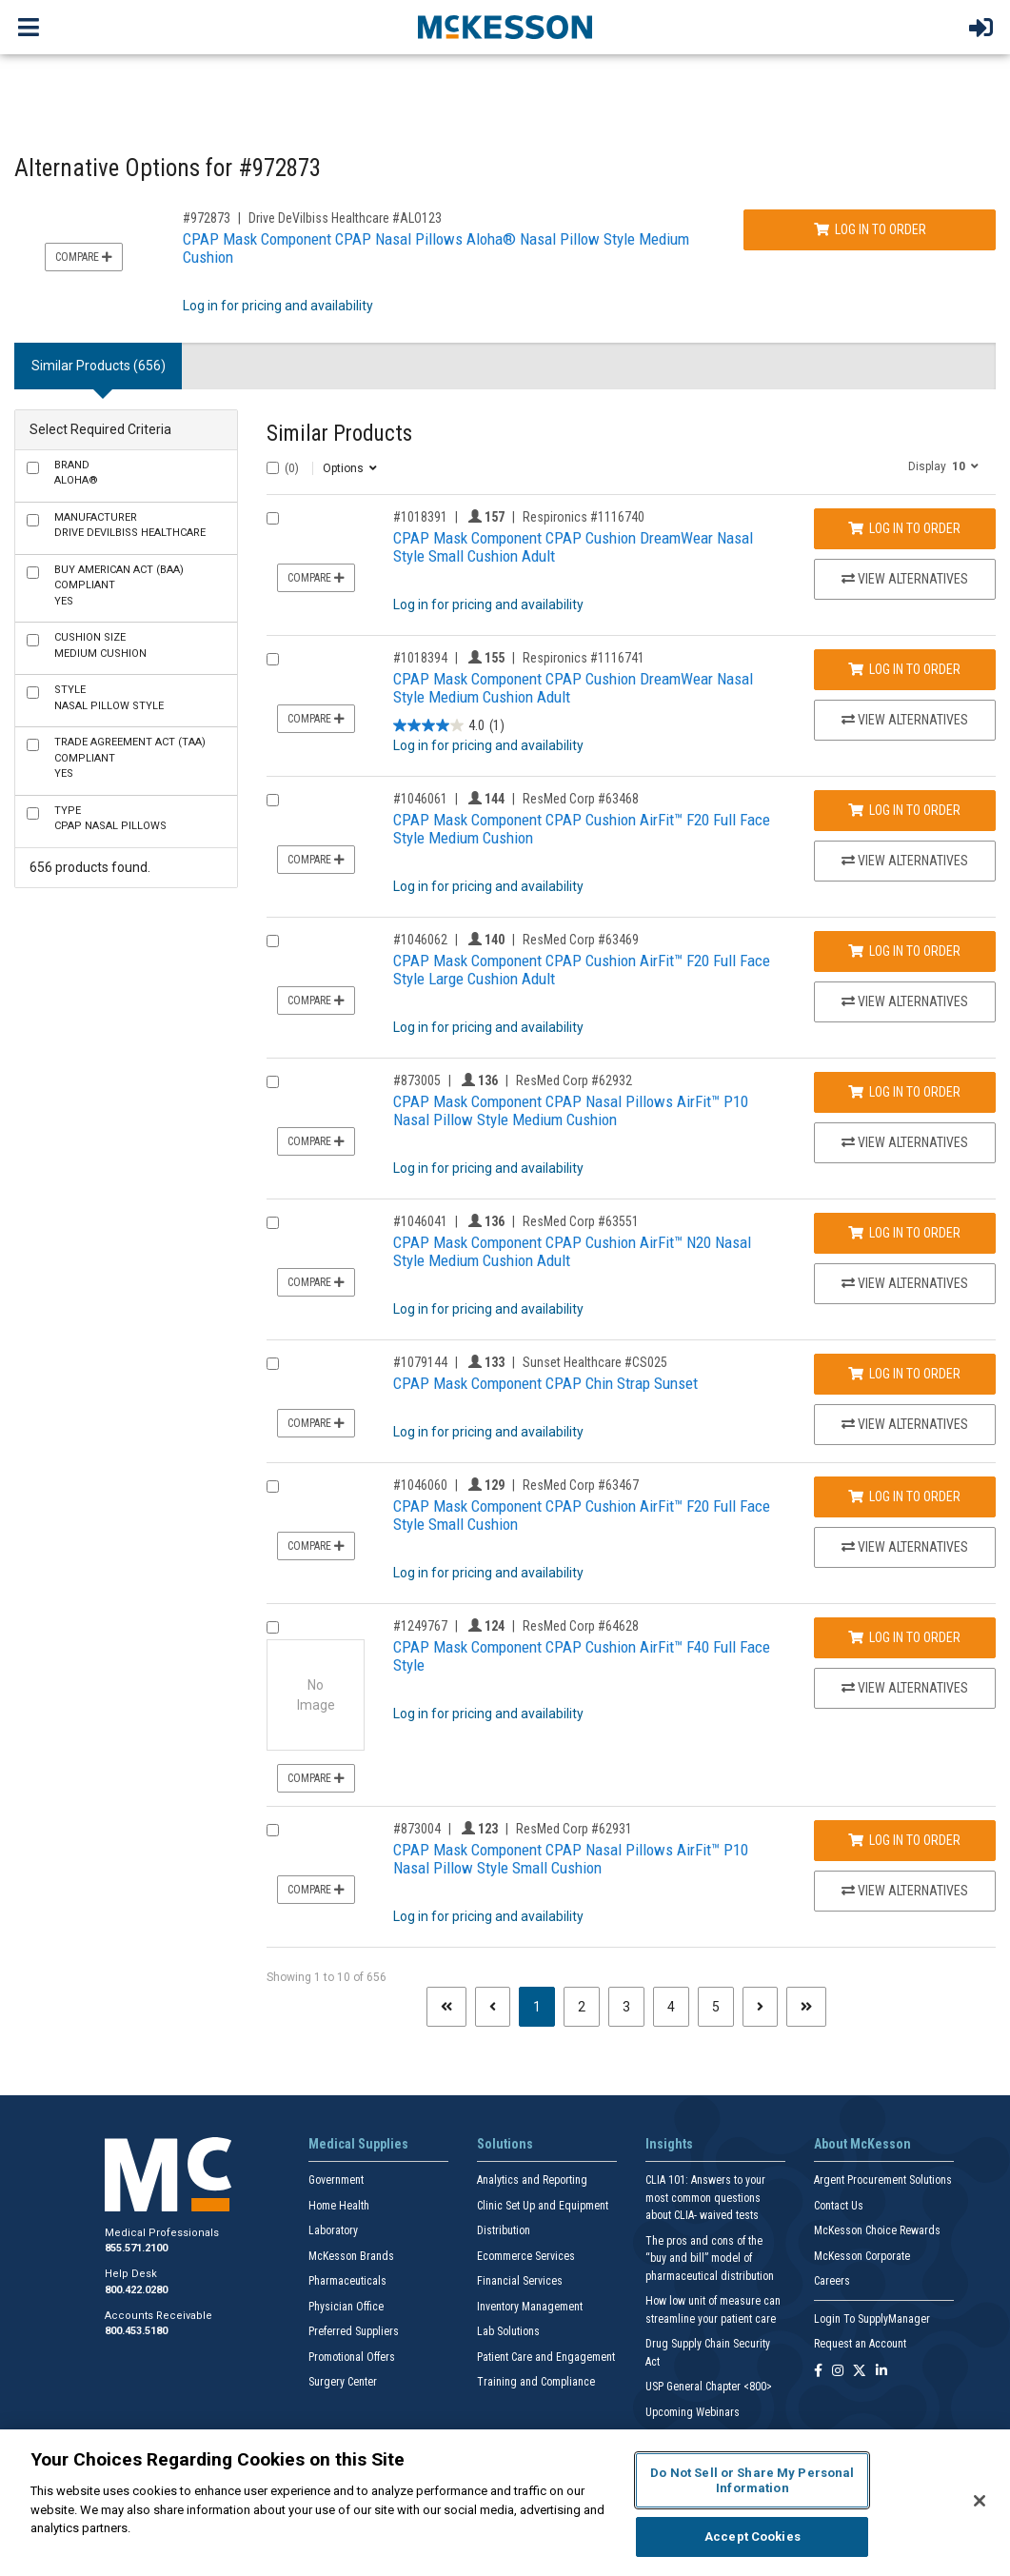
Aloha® (76, 473)
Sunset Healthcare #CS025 (595, 1362)
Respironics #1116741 (583, 657)
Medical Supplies (358, 2143)
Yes (119, 585)
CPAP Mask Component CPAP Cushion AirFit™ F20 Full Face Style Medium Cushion (581, 828)
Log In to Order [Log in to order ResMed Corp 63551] (904, 1232)
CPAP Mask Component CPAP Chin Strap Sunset (545, 1383)
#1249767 (420, 1626)
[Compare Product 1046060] (273, 1486)
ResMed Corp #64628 (581, 1626)
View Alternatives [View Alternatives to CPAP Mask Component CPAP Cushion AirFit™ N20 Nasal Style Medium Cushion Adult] (905, 1283)
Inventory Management (530, 2306)
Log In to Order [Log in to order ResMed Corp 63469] (904, 951)
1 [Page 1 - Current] (544, 2005)
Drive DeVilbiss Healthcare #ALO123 (345, 218)
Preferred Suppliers (353, 2331)
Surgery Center (342, 2381)
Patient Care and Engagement (546, 2357)
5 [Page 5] (716, 2006)
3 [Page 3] (626, 2006)
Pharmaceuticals (347, 2281)
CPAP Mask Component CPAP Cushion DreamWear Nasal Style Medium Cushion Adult (573, 687)
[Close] (979, 2501)
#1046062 (420, 939)
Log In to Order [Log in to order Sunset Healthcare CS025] (904, 1373)
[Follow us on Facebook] (818, 2372)
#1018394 (420, 657)
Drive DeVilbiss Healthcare (130, 525)
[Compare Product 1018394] (273, 659)
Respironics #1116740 (583, 517)
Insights (669, 2143)
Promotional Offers (351, 2357)
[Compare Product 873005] (273, 1082)
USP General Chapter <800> (708, 2386)
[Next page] (760, 2007)
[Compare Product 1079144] (273, 1363)
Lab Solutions (508, 2331)
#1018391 (420, 517)
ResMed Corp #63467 (581, 1485)
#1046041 (420, 1221)
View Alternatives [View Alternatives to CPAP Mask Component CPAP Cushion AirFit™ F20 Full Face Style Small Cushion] (905, 1547)
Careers (832, 2281)
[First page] (446, 2007)
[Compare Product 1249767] (273, 1627)
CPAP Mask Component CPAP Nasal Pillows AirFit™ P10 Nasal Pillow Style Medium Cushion (570, 1110)
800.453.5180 (136, 2331)
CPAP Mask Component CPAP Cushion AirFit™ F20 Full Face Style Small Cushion (581, 1515)
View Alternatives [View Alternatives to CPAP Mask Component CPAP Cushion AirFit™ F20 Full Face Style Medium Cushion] (905, 860)
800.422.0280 (136, 2290)
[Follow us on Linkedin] (881, 2372)
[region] (505, 2502)
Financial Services (520, 2281)
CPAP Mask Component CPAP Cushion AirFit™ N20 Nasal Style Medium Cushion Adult (572, 1251)
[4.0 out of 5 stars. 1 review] (449, 726)
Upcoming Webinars (692, 2412)
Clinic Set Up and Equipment (542, 2205)
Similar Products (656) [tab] (98, 365)
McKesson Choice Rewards (877, 2230)
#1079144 (420, 1362)
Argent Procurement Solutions (883, 2180)
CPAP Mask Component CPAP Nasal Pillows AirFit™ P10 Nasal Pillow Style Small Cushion (570, 1858)
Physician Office (346, 2306)
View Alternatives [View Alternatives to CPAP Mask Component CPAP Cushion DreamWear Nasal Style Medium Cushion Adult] (905, 719)
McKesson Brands (351, 2256)
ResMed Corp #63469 (581, 939)
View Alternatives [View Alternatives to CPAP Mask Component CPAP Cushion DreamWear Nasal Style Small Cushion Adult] (905, 578)
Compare (83, 257)
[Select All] (273, 468)
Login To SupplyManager (872, 2319)
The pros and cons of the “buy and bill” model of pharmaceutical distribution (709, 2258)
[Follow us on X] (859, 2372)
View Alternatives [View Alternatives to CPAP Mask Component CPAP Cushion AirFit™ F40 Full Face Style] (905, 1687)
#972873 (206, 218)
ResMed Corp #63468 (581, 798)
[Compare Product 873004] (273, 1830)
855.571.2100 (136, 2248)
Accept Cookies (752, 2536)
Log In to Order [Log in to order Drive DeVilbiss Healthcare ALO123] (870, 229)
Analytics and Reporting (532, 2180)
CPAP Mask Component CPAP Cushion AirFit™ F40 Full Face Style (581, 1655)
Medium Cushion (100, 645)
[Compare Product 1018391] (273, 518)
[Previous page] (492, 2007)
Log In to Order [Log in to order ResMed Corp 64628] (904, 1637)
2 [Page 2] (581, 2006)
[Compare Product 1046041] (273, 1223)
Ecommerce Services (526, 2256)
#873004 (417, 1828)
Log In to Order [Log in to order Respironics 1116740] (904, 528)
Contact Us (838, 2205)
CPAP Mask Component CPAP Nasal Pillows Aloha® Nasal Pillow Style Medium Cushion (436, 248)
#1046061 (420, 798)
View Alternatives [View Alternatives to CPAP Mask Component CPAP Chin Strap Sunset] (905, 1424)
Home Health (338, 2205)
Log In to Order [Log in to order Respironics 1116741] (904, 669)
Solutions (505, 2143)
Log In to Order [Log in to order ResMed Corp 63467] (904, 1496)
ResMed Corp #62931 (574, 1828)
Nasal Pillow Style (109, 698)
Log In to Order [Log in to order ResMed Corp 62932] (904, 1092)
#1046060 (420, 1485)
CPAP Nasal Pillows (110, 818)
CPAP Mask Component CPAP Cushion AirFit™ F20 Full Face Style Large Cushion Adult (581, 969)
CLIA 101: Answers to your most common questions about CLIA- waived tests (705, 2197)
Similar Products (339, 434)
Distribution (503, 2230)
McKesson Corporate (862, 2256)
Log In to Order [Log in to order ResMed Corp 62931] (904, 1840)
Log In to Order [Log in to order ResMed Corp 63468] (904, 810)
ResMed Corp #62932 (574, 1080)
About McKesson (862, 2143)
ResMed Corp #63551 (581, 1221)
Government (336, 2180)
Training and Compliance (536, 2381)
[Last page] (806, 2007)
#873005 (417, 1080)
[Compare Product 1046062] (273, 941)
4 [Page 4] (671, 2006)
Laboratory (333, 2230)
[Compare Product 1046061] (273, 800)
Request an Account (860, 2343)
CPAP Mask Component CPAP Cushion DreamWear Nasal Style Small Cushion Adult (573, 546)
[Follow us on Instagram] (837, 2372)
